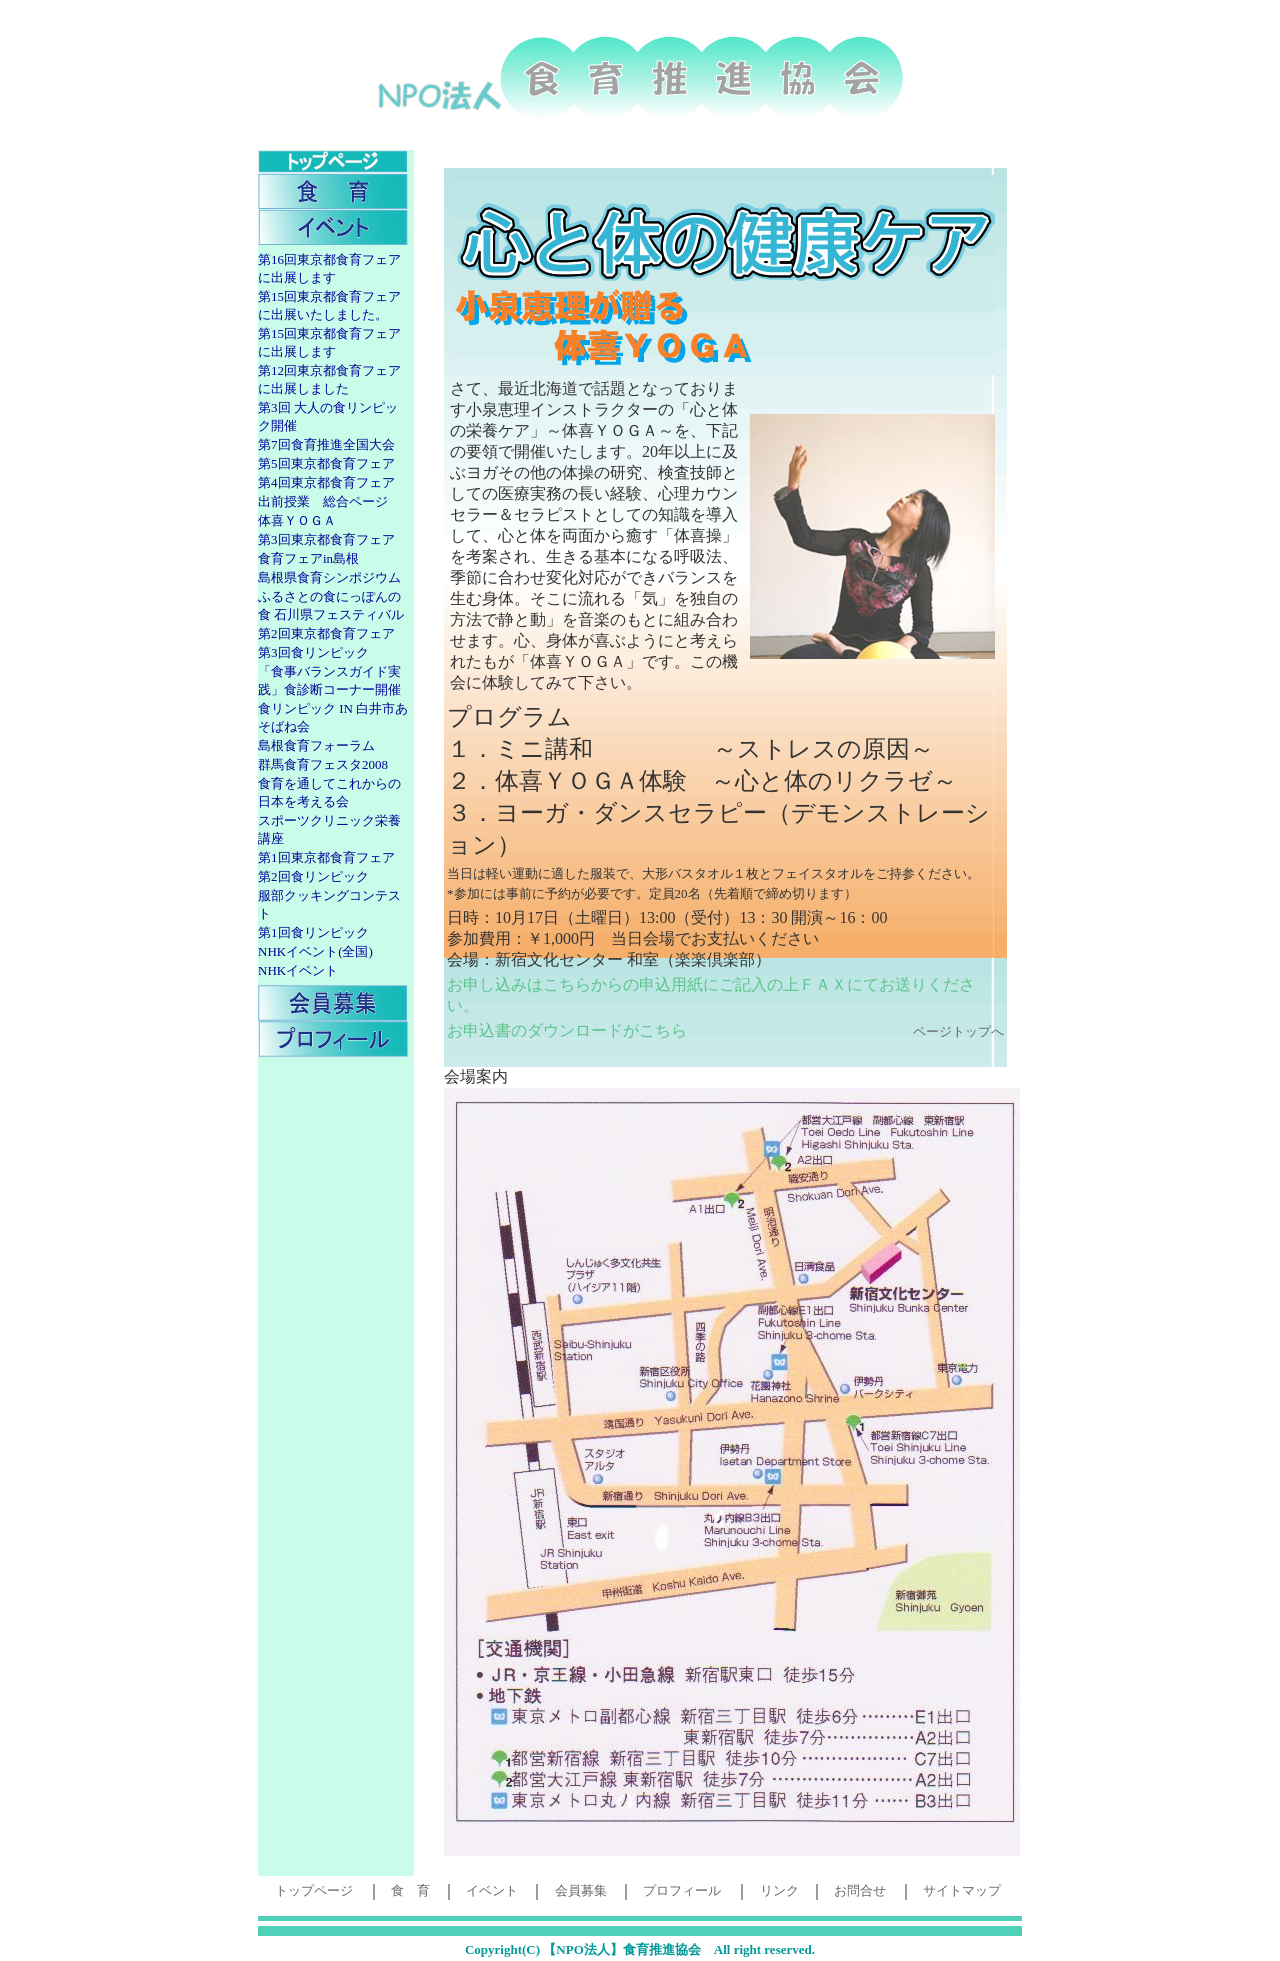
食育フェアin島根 (308, 558)
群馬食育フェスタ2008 (323, 764)
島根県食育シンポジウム (329, 577)
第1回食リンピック (313, 932)
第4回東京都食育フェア (326, 482)
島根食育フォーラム (316, 745)
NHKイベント (298, 970)
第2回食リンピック (313, 876)
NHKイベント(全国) (315, 951)
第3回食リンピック (313, 652)
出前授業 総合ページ (323, 501)
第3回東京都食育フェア (326, 539)
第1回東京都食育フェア (326, 857)
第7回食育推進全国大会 (326, 444)
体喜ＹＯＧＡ (297, 520)
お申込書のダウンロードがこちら (567, 1030)
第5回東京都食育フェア (326, 463)
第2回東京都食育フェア (326, 633)
